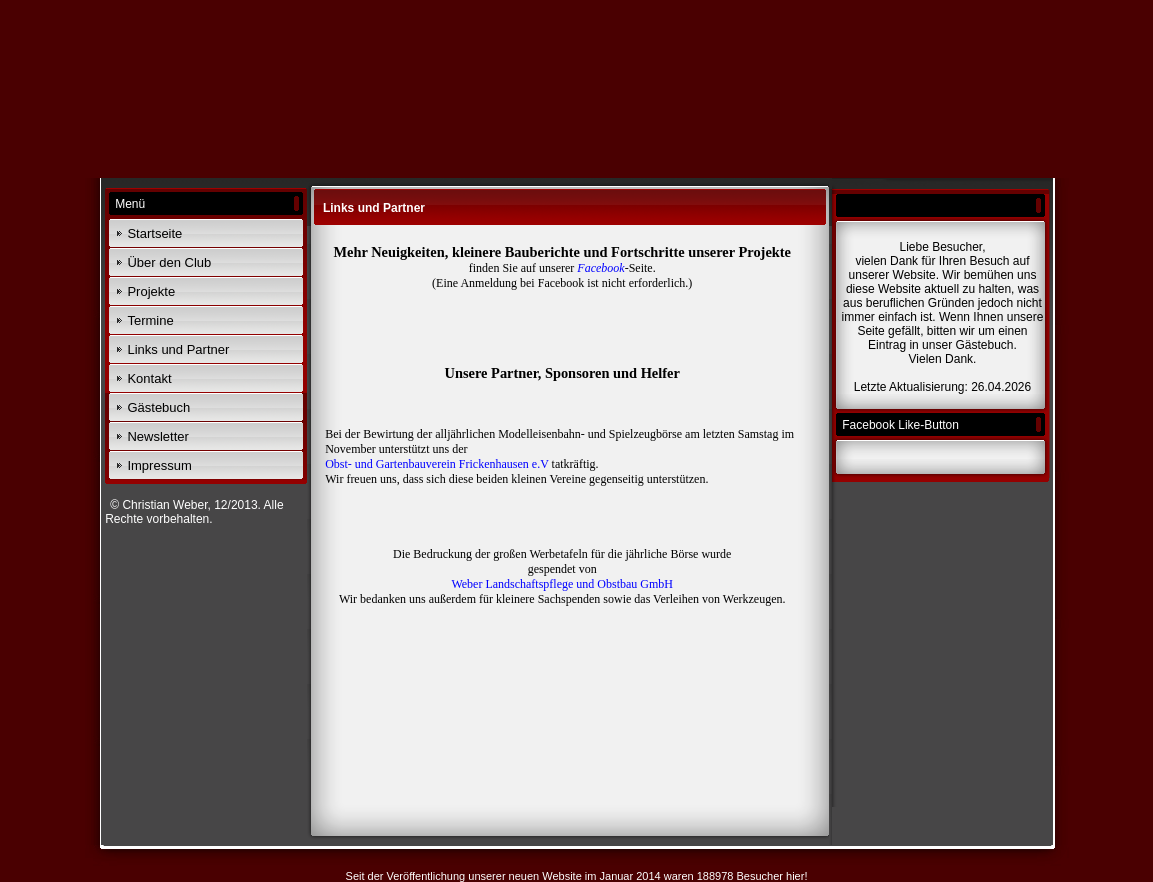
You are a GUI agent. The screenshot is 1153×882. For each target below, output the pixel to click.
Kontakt (149, 378)
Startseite (154, 233)
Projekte (151, 291)
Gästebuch (158, 407)
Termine (150, 320)
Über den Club (169, 262)
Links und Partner (178, 349)
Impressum (159, 465)
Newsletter (157, 436)
